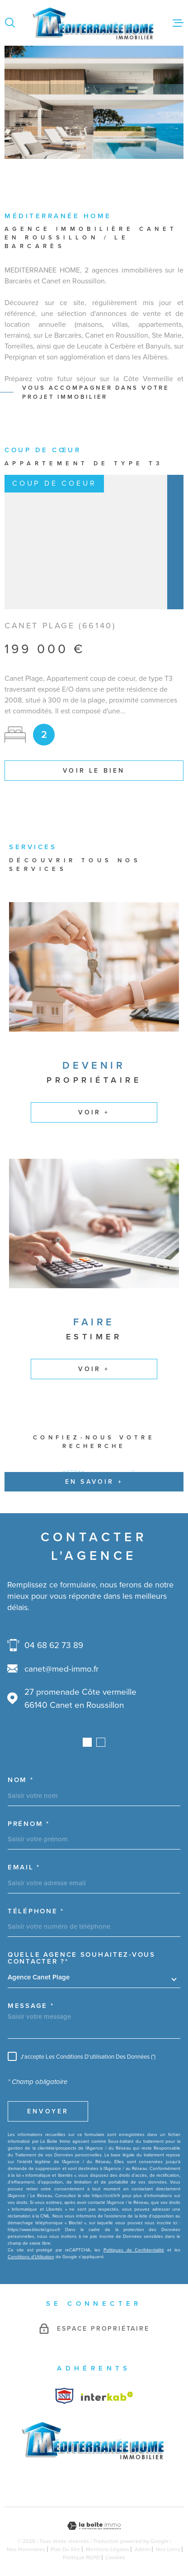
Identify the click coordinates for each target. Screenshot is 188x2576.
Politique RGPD (81, 2557)
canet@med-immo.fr (61, 1668)
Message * (31, 2005)
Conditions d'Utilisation (31, 2256)
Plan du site (65, 2549)
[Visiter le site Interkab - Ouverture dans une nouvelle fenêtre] (64, 2396)
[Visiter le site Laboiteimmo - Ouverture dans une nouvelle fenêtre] (94, 2526)
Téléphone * (36, 1911)
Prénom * (29, 1824)
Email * (24, 1867)
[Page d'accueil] (94, 23)
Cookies (115, 2557)
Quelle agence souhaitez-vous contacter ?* (81, 1958)
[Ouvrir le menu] (178, 22)
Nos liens (168, 2549)
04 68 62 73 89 (53, 1645)
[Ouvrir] (10, 22)
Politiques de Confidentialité (133, 2249)
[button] (87, 1742)
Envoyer (48, 2111)
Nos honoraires (26, 2549)
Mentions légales (107, 2549)
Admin (142, 2549)
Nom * (21, 1780)
